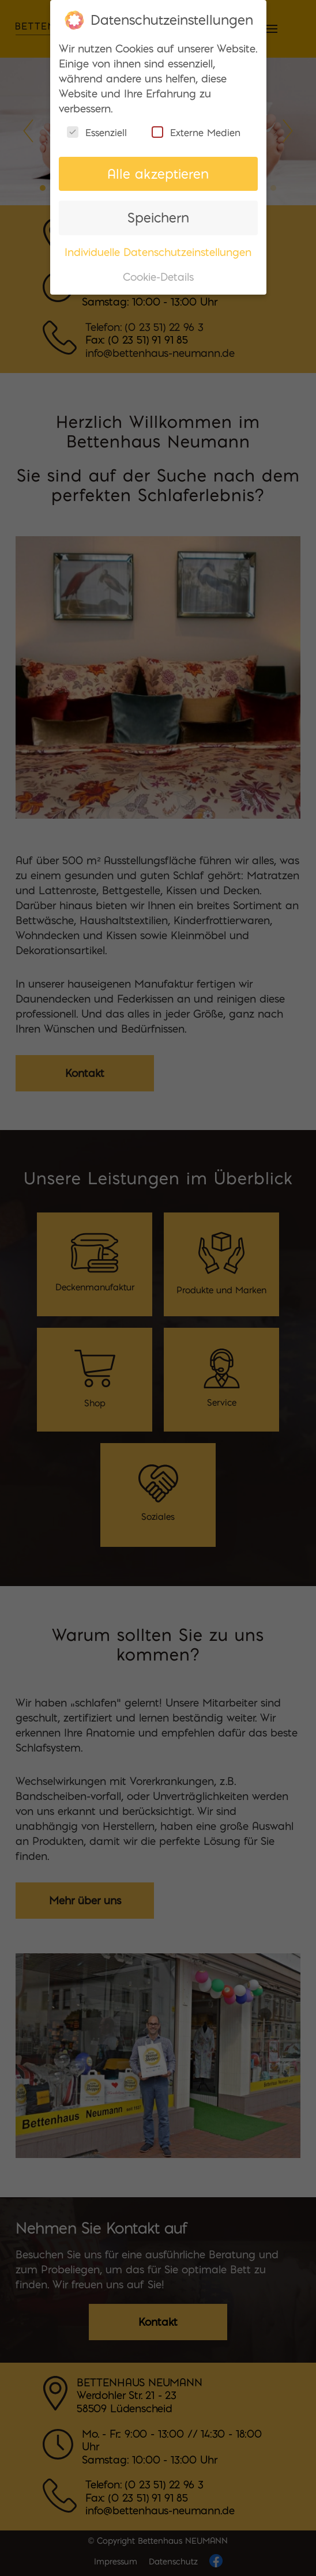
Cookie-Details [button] (158, 269)
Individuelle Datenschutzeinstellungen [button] (158, 244)
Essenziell (97, 125)
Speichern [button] (158, 210)
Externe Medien (196, 125)
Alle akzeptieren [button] (158, 166)
